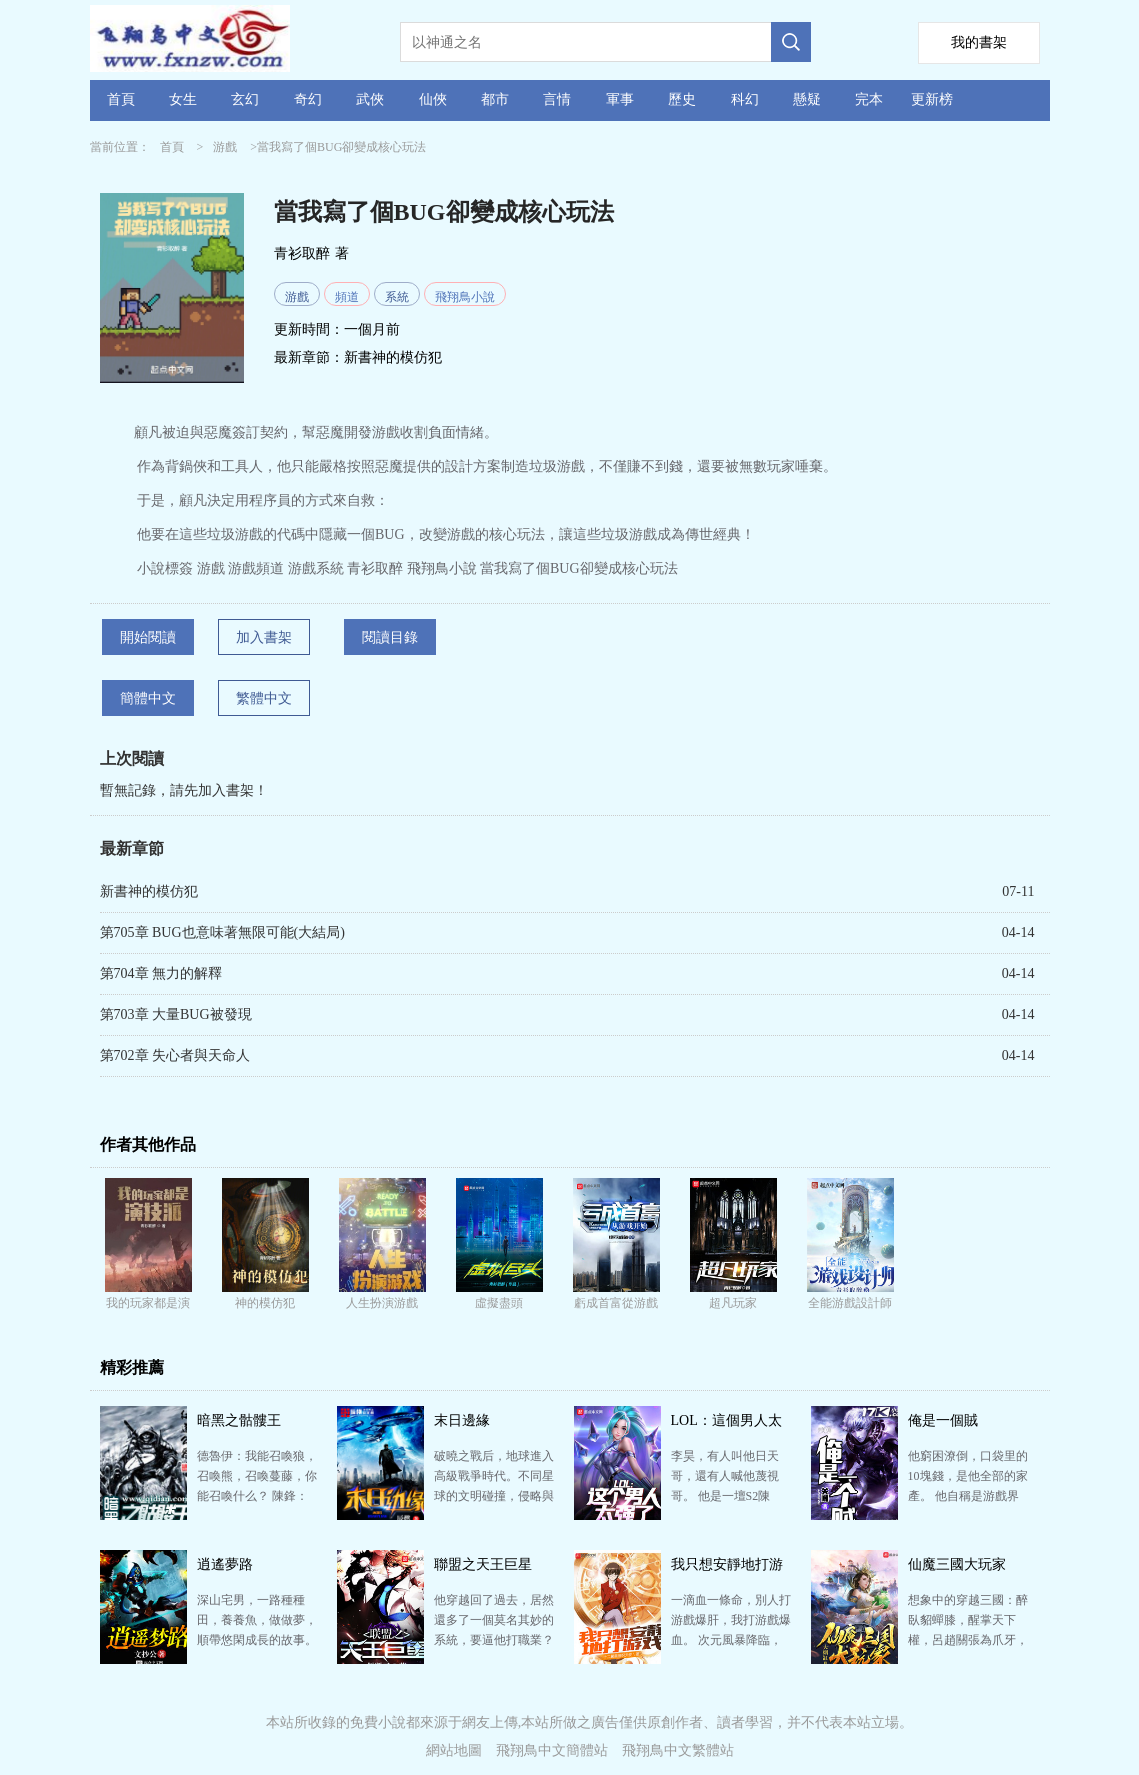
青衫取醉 (302, 253)
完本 (869, 99)
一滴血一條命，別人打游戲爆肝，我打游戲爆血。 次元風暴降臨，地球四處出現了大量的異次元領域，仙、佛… (731, 1640)
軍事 (620, 99)
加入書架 (264, 637)
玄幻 (245, 99)
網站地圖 (454, 1750)
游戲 (225, 147)
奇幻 (308, 99)
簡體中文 (148, 698)
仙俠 (433, 99)
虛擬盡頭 (499, 1303)
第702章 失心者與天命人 (175, 1055)
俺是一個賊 (943, 1420)
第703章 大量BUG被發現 (176, 1014)
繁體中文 (264, 698)
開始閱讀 (148, 637)
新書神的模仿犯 (393, 357)
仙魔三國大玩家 (957, 1564)
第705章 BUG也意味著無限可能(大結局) (222, 932)
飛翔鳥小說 (465, 297)
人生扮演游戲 (382, 1303)
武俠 (370, 99)
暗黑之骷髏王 (239, 1420)
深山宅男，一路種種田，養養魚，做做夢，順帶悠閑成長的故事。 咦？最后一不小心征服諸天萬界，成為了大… (257, 1640)
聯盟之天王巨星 (483, 1564)
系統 (397, 297)
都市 (495, 99)
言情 (557, 99)
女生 (183, 99)
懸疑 (807, 99)
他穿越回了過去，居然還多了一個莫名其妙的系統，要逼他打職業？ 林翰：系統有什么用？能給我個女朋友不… (494, 1640)
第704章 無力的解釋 (161, 973)
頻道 (347, 297)
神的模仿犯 (265, 1303)
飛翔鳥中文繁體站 (678, 1750)
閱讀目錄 (390, 637)
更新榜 (932, 99)
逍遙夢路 (225, 1564)
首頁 (121, 99)
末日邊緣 (462, 1420)
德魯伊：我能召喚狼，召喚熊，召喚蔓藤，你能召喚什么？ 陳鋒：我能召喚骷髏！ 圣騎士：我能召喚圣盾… (257, 1496)
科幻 (745, 99)
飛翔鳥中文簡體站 (552, 1750)
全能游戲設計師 (850, 1303)
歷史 (682, 99)
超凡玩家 (733, 1303)
